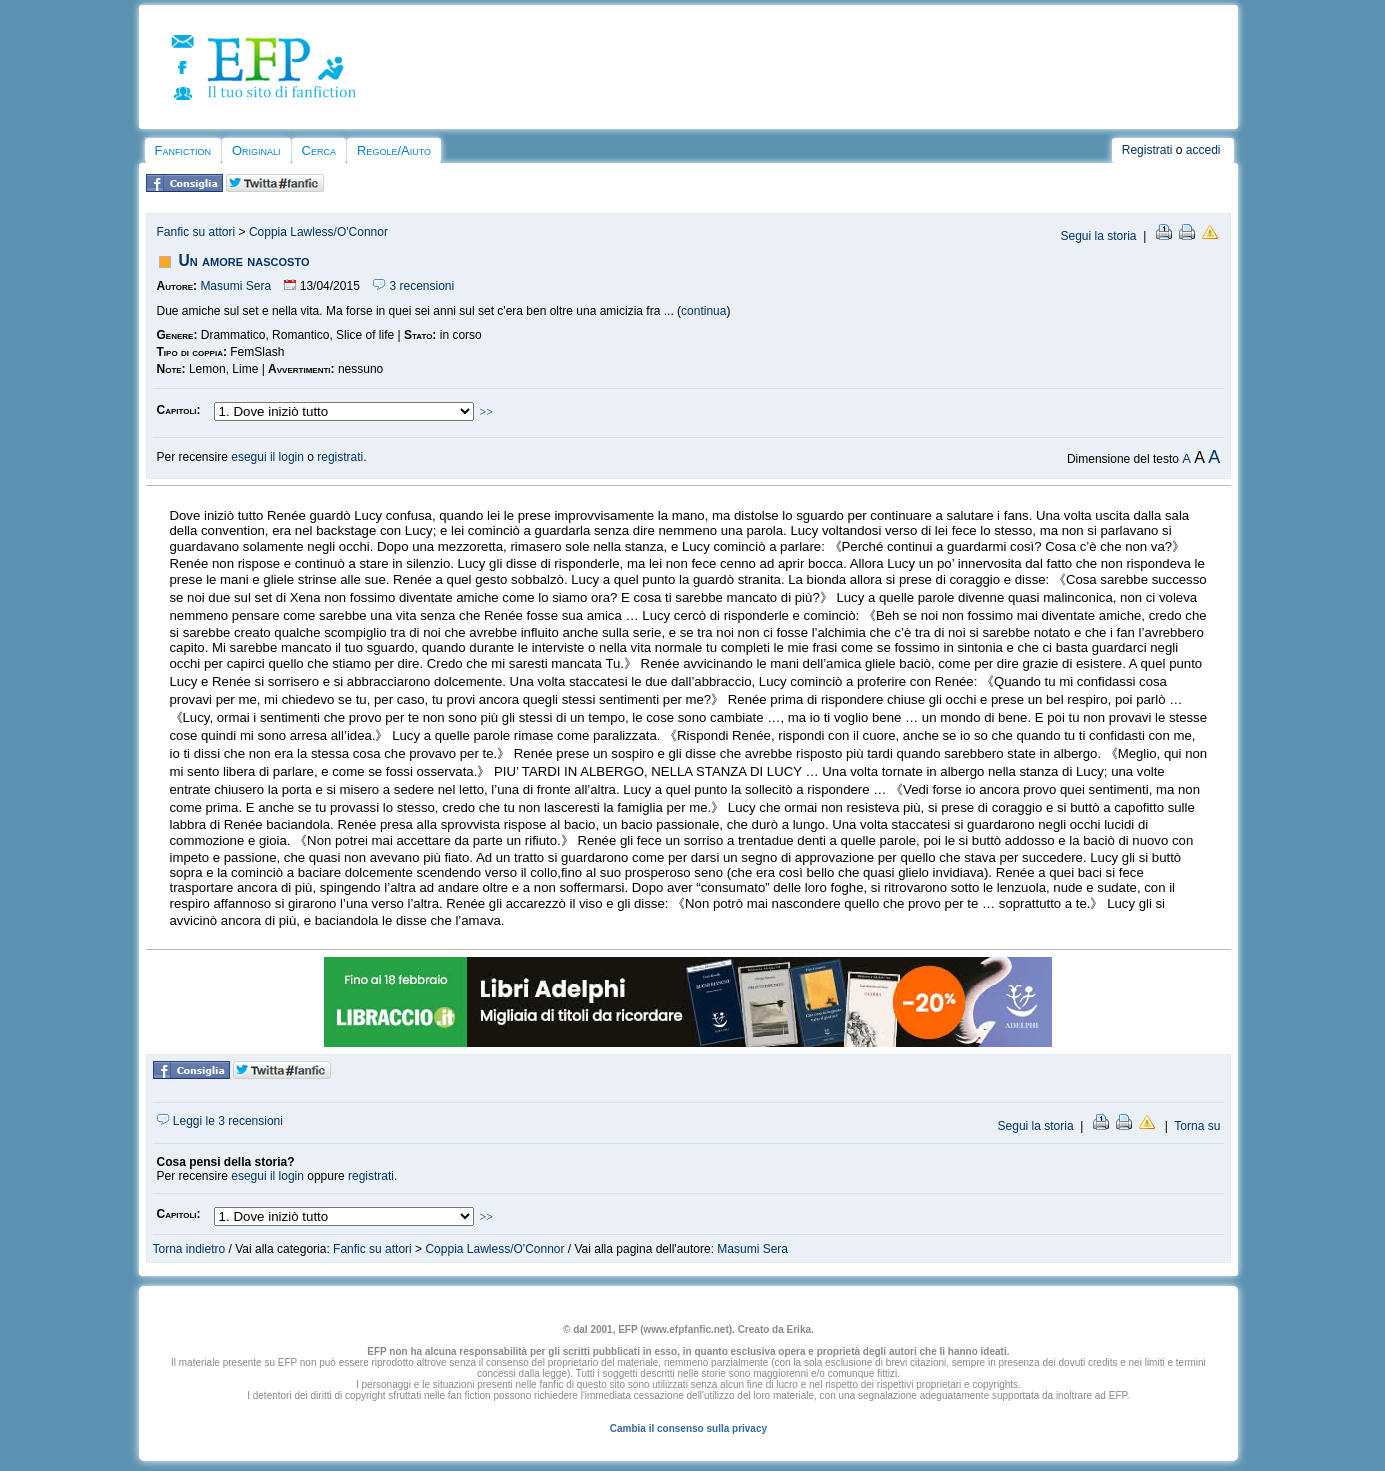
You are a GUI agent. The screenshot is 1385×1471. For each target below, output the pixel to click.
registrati (340, 457)
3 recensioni (413, 286)
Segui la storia (1098, 236)
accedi (1203, 150)
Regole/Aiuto (394, 150)
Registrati (1147, 150)
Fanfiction (183, 150)
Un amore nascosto (244, 260)
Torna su (1197, 1126)
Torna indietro (189, 1249)
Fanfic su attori (196, 232)
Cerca (319, 150)
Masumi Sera (235, 286)
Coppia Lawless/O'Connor (318, 232)
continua (703, 311)
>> (487, 412)
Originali (256, 150)
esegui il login (267, 457)
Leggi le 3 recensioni (220, 1121)
